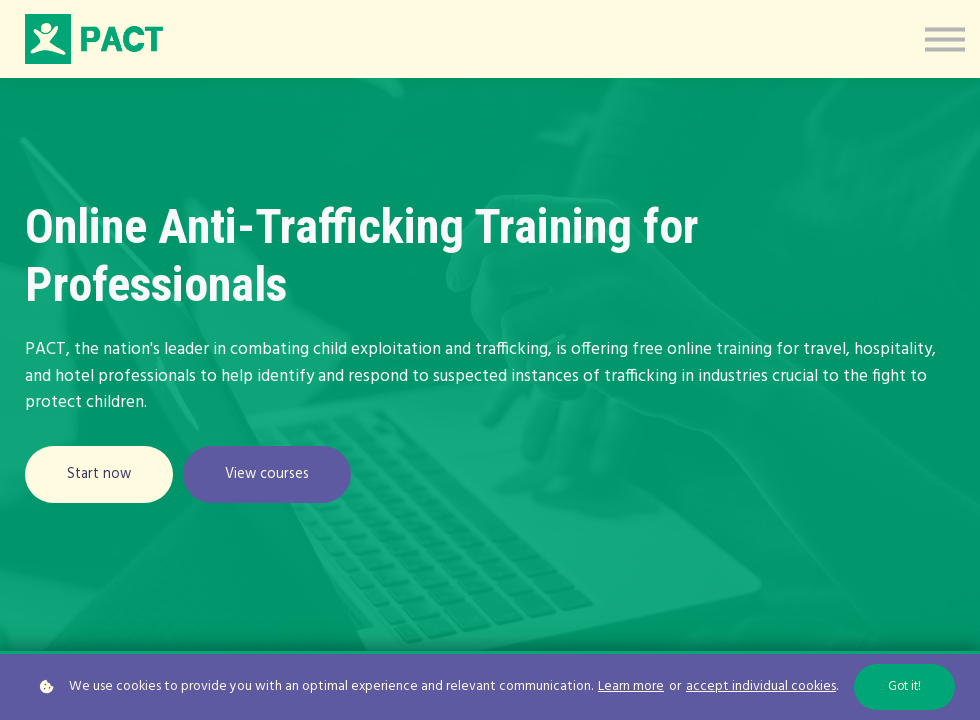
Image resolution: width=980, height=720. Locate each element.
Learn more (631, 687)
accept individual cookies (761, 687)
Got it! (904, 687)
